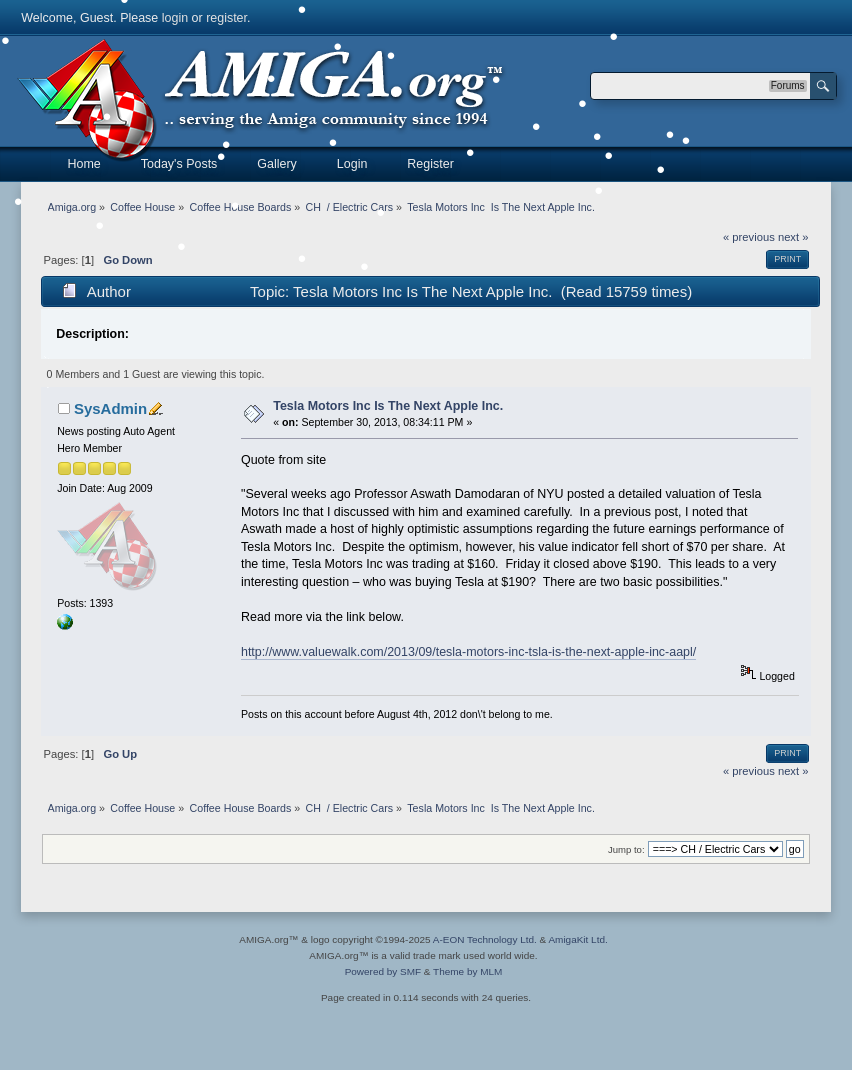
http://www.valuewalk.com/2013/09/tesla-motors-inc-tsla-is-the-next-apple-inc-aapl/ (468, 652)
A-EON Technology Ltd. (485, 939)
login (175, 18)
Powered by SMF (383, 971)
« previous (749, 237)
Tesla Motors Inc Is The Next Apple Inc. (388, 406)
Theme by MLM (467, 971)
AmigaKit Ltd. (577, 939)
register (226, 18)
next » (793, 237)
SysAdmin (110, 408)
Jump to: (626, 849)
